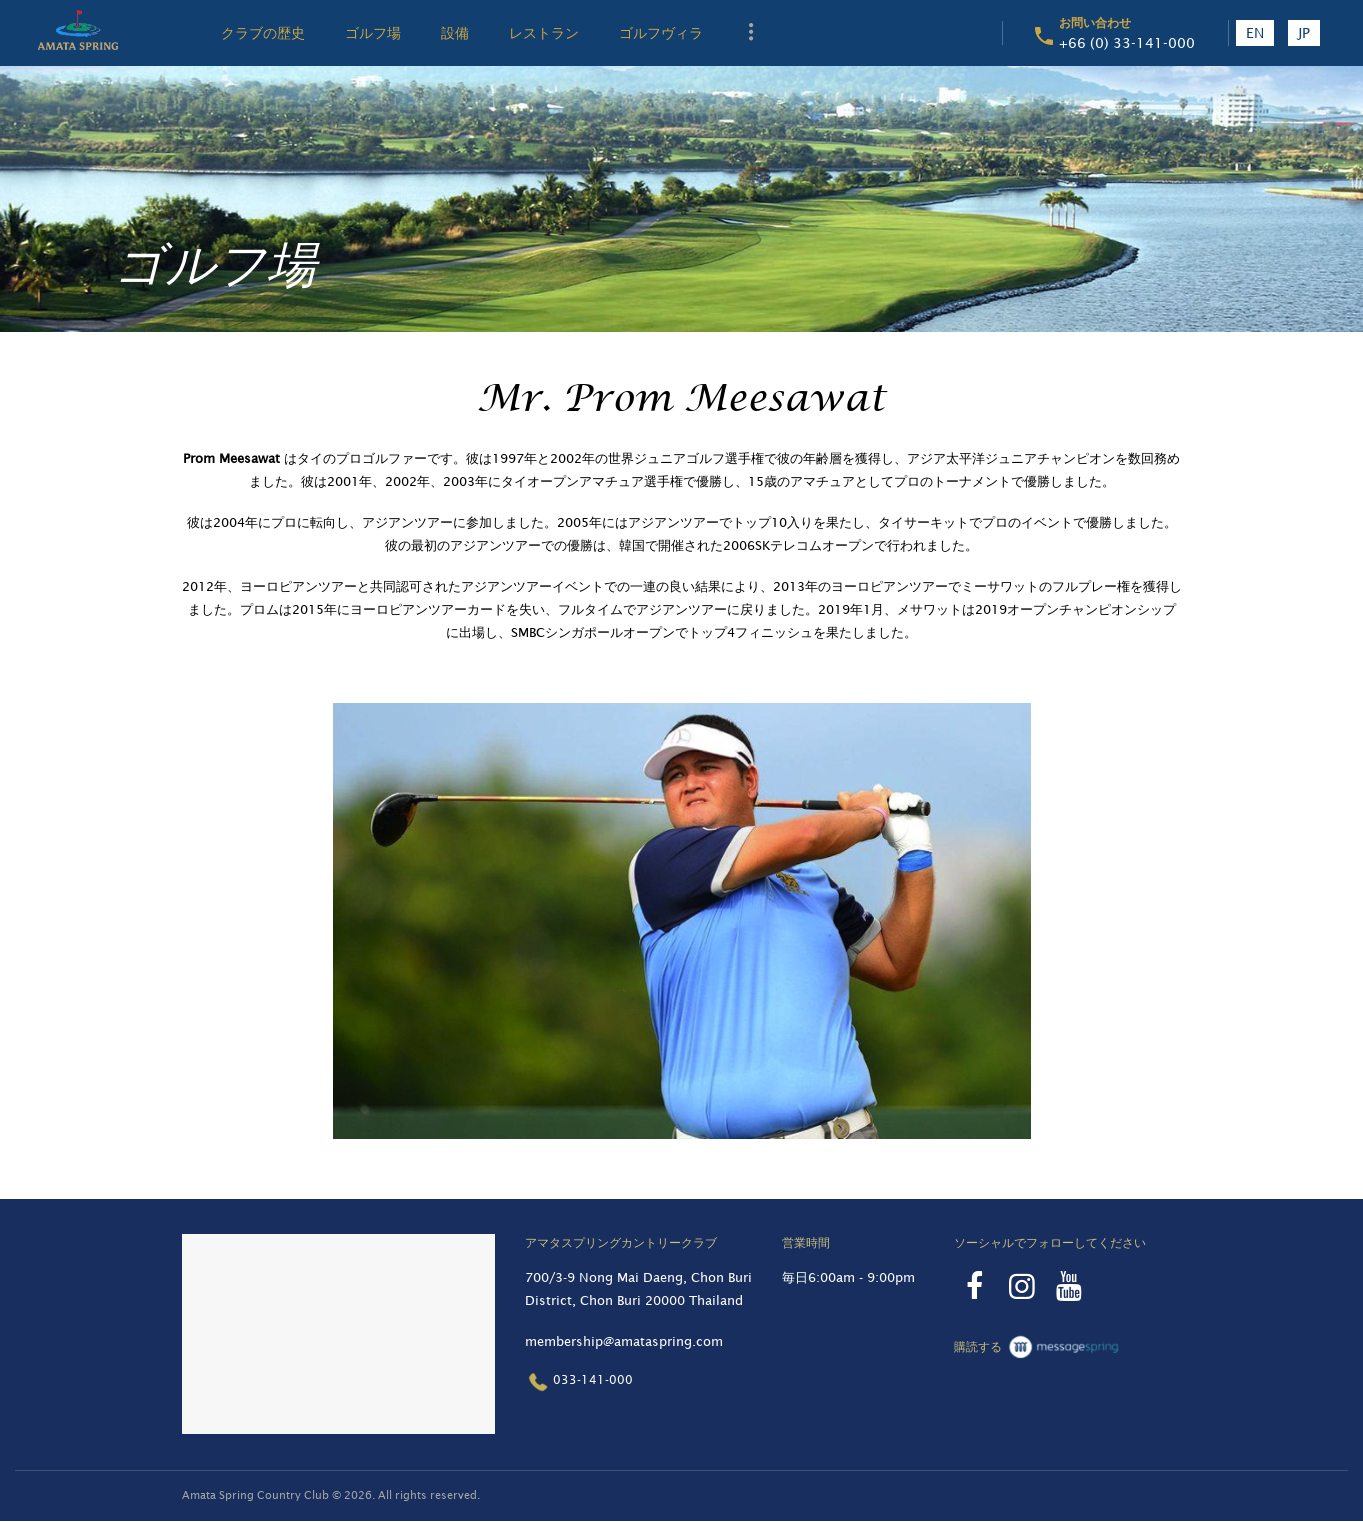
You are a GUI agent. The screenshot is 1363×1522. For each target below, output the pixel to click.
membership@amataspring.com (624, 1341)
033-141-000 (579, 1381)
